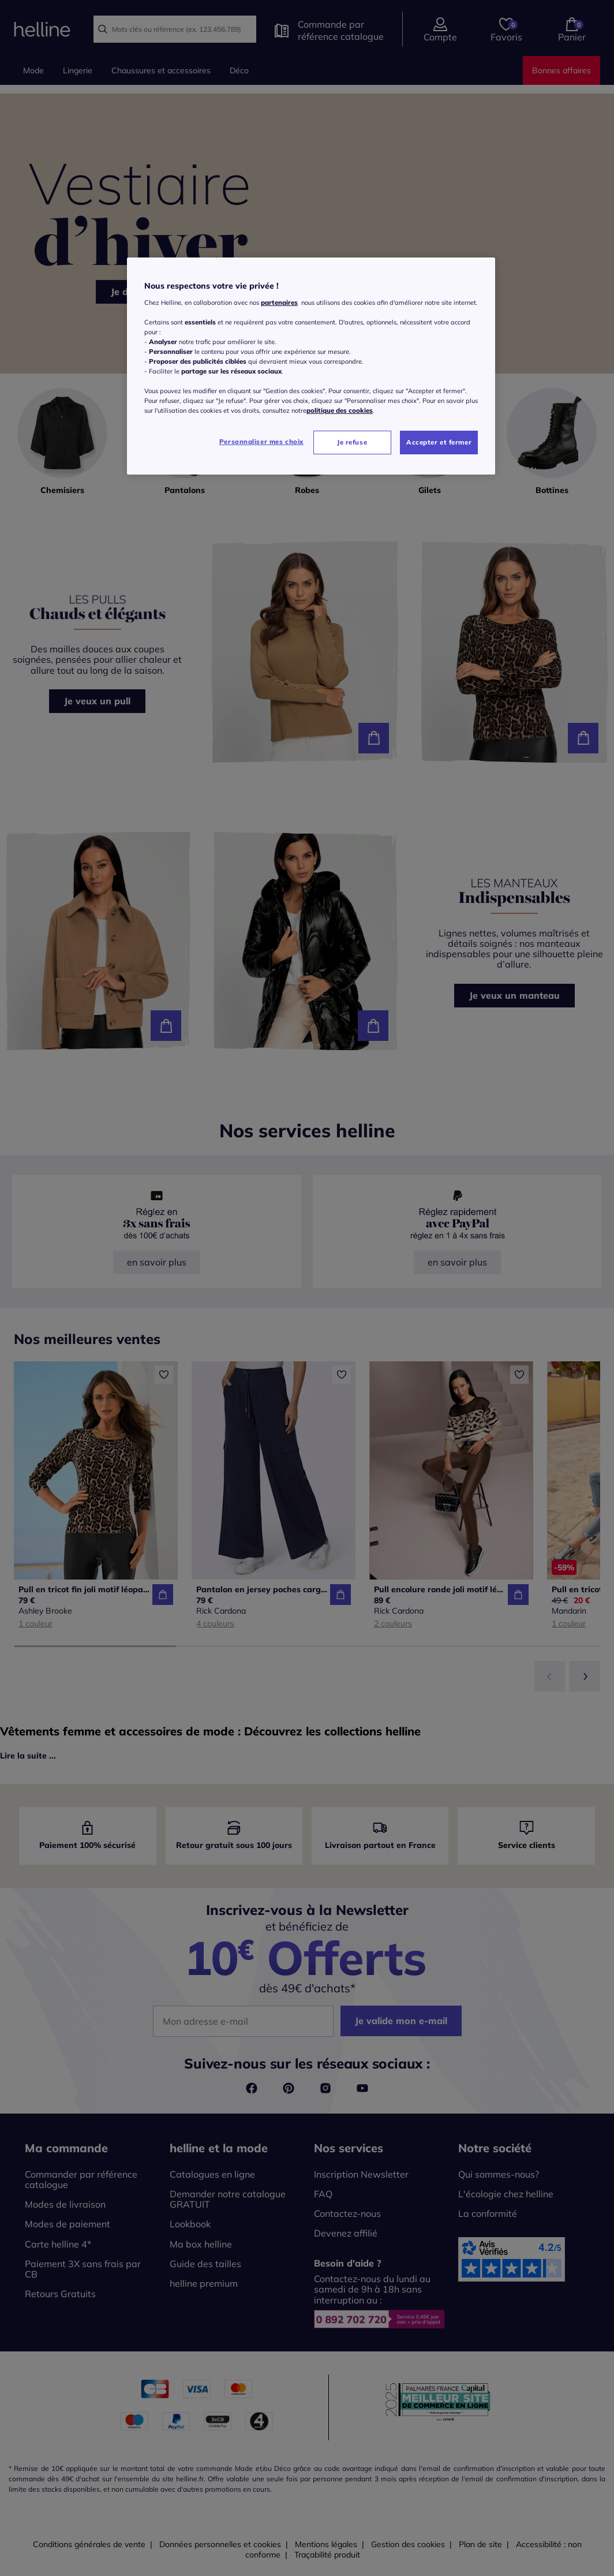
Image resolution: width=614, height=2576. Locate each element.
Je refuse (352, 442)
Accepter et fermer (438, 442)
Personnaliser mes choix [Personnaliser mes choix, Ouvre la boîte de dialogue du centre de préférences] (261, 442)
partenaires (279, 302)
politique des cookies (339, 410)
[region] (311, 366)
